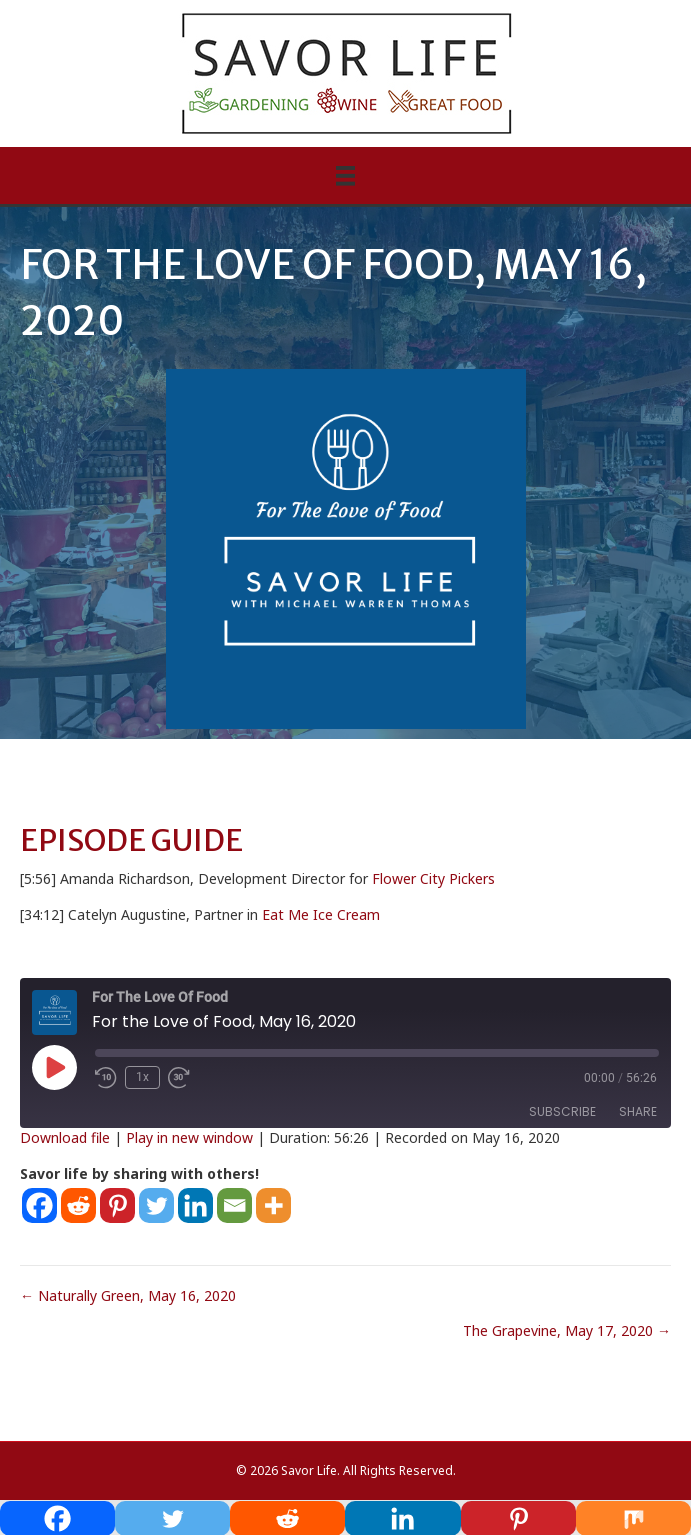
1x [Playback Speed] (142, 1077)
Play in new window (189, 1137)
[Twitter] (156, 1205)
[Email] (234, 1205)
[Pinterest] (117, 1205)
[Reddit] (78, 1205)
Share (638, 1111)
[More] (273, 1205)
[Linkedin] (195, 1205)
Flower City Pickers (433, 878)
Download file (65, 1137)
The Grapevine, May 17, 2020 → (567, 1330)
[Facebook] (39, 1205)
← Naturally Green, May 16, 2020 (128, 1295)
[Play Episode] (54, 1067)
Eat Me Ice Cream (321, 914)
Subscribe (562, 1111)
